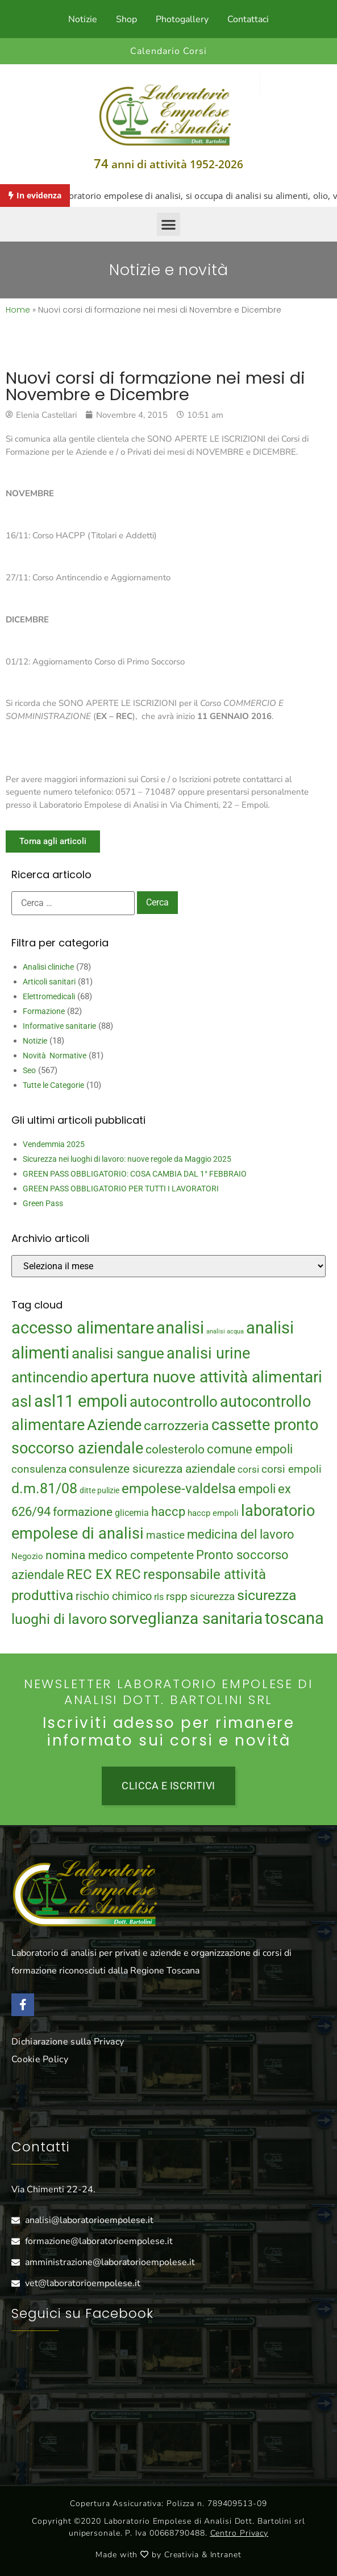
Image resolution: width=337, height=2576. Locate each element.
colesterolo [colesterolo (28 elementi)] (175, 1449)
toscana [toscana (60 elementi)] (294, 1618)
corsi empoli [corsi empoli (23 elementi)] (291, 1469)
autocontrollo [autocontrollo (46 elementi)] (174, 1401)
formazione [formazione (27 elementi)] (83, 1512)
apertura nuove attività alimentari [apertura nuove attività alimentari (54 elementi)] (206, 1377)
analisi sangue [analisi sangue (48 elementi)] (118, 1353)
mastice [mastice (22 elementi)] (165, 1535)
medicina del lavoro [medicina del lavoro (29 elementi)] (240, 1534)
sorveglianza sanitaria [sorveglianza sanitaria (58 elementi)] (186, 1618)
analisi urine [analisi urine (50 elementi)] (208, 1353)
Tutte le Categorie (53, 1085)
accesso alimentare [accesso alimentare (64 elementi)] (82, 1327)
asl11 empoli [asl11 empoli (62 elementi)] (80, 1401)
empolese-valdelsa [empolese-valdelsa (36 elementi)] (179, 1489)
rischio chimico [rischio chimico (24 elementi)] (114, 1596)
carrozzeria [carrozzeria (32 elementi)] (176, 1425)
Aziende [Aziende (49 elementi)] (114, 1425)
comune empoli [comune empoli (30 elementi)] (250, 1449)
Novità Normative (54, 1055)
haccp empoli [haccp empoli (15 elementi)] (213, 1513)
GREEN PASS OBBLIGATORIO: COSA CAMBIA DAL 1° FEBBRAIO (135, 1173)
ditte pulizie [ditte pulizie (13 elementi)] (99, 1490)
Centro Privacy (239, 2533)
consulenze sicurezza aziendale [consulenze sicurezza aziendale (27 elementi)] (152, 1469)
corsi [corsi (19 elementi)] (248, 1469)
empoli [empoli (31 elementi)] (257, 1488)
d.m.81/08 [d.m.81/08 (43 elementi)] (44, 1488)
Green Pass (43, 1203)
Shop (126, 19)
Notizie (82, 19)
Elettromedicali (49, 996)
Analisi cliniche (48, 966)
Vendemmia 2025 (54, 1144)
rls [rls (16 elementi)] (159, 1597)
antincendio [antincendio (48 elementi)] (49, 1377)
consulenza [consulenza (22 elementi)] (38, 1469)
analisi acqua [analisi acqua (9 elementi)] (225, 1331)
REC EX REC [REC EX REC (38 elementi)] (103, 1574)
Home (18, 309)
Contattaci (248, 19)
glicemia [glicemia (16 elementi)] (132, 1512)
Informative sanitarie (59, 1026)
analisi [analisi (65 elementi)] (180, 1327)
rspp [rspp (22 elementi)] (177, 1596)
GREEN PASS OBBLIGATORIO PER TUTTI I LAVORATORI (121, 1188)
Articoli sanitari (49, 981)
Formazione (44, 1011)
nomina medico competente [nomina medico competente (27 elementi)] (119, 1555)
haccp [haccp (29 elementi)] (168, 1512)
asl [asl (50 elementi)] (21, 1402)
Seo (29, 1070)
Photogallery (182, 19)
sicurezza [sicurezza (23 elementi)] (212, 1596)
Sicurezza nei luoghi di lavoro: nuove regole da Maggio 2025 (127, 1159)
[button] (168, 224)
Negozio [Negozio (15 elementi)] (27, 1556)
